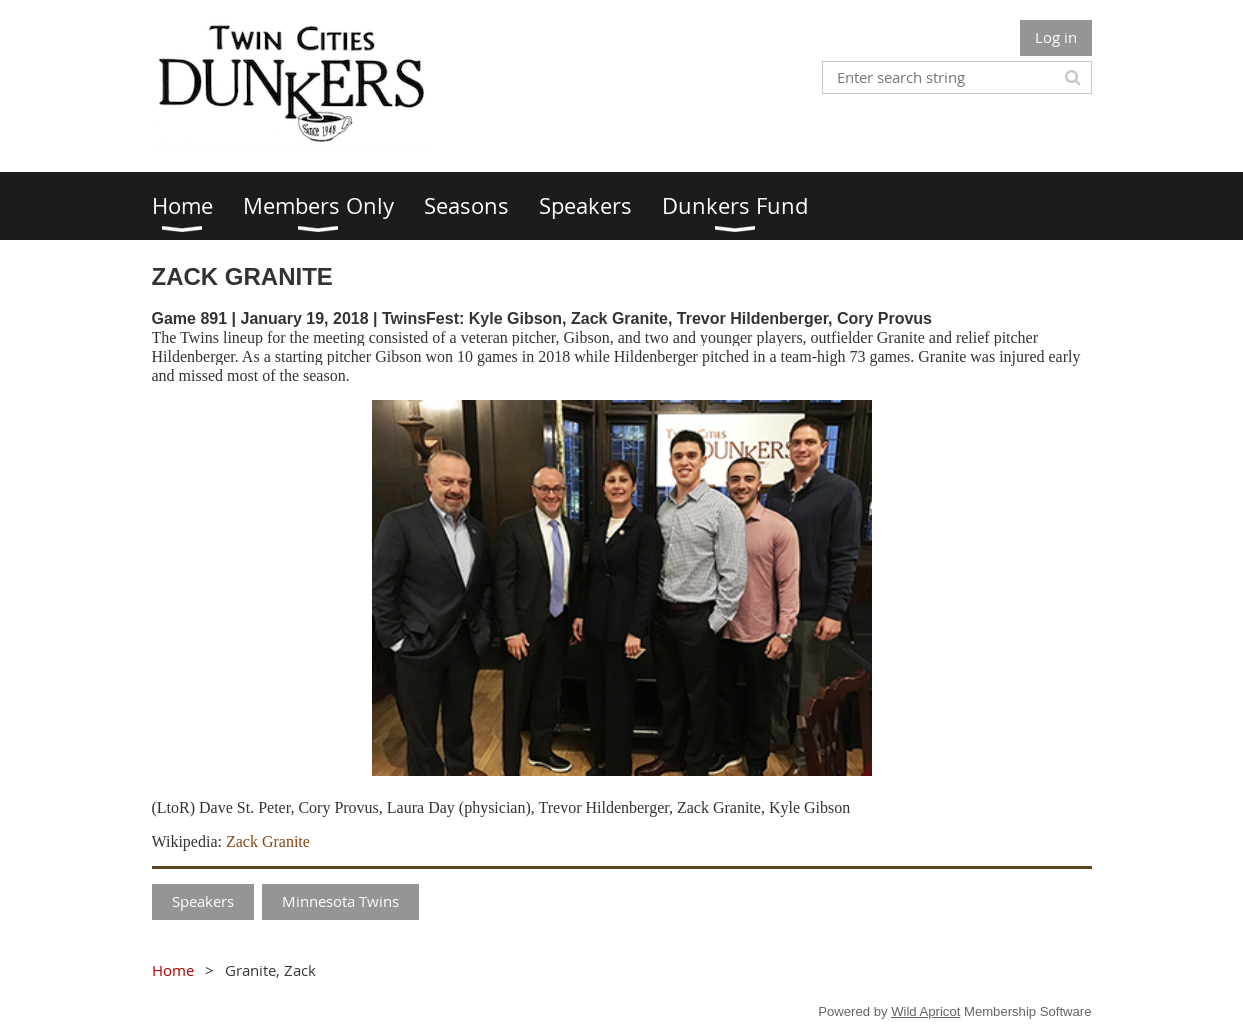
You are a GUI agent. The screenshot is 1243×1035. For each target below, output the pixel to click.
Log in (1056, 37)
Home (173, 970)
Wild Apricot (925, 1011)
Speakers (203, 901)
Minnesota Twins (340, 901)
